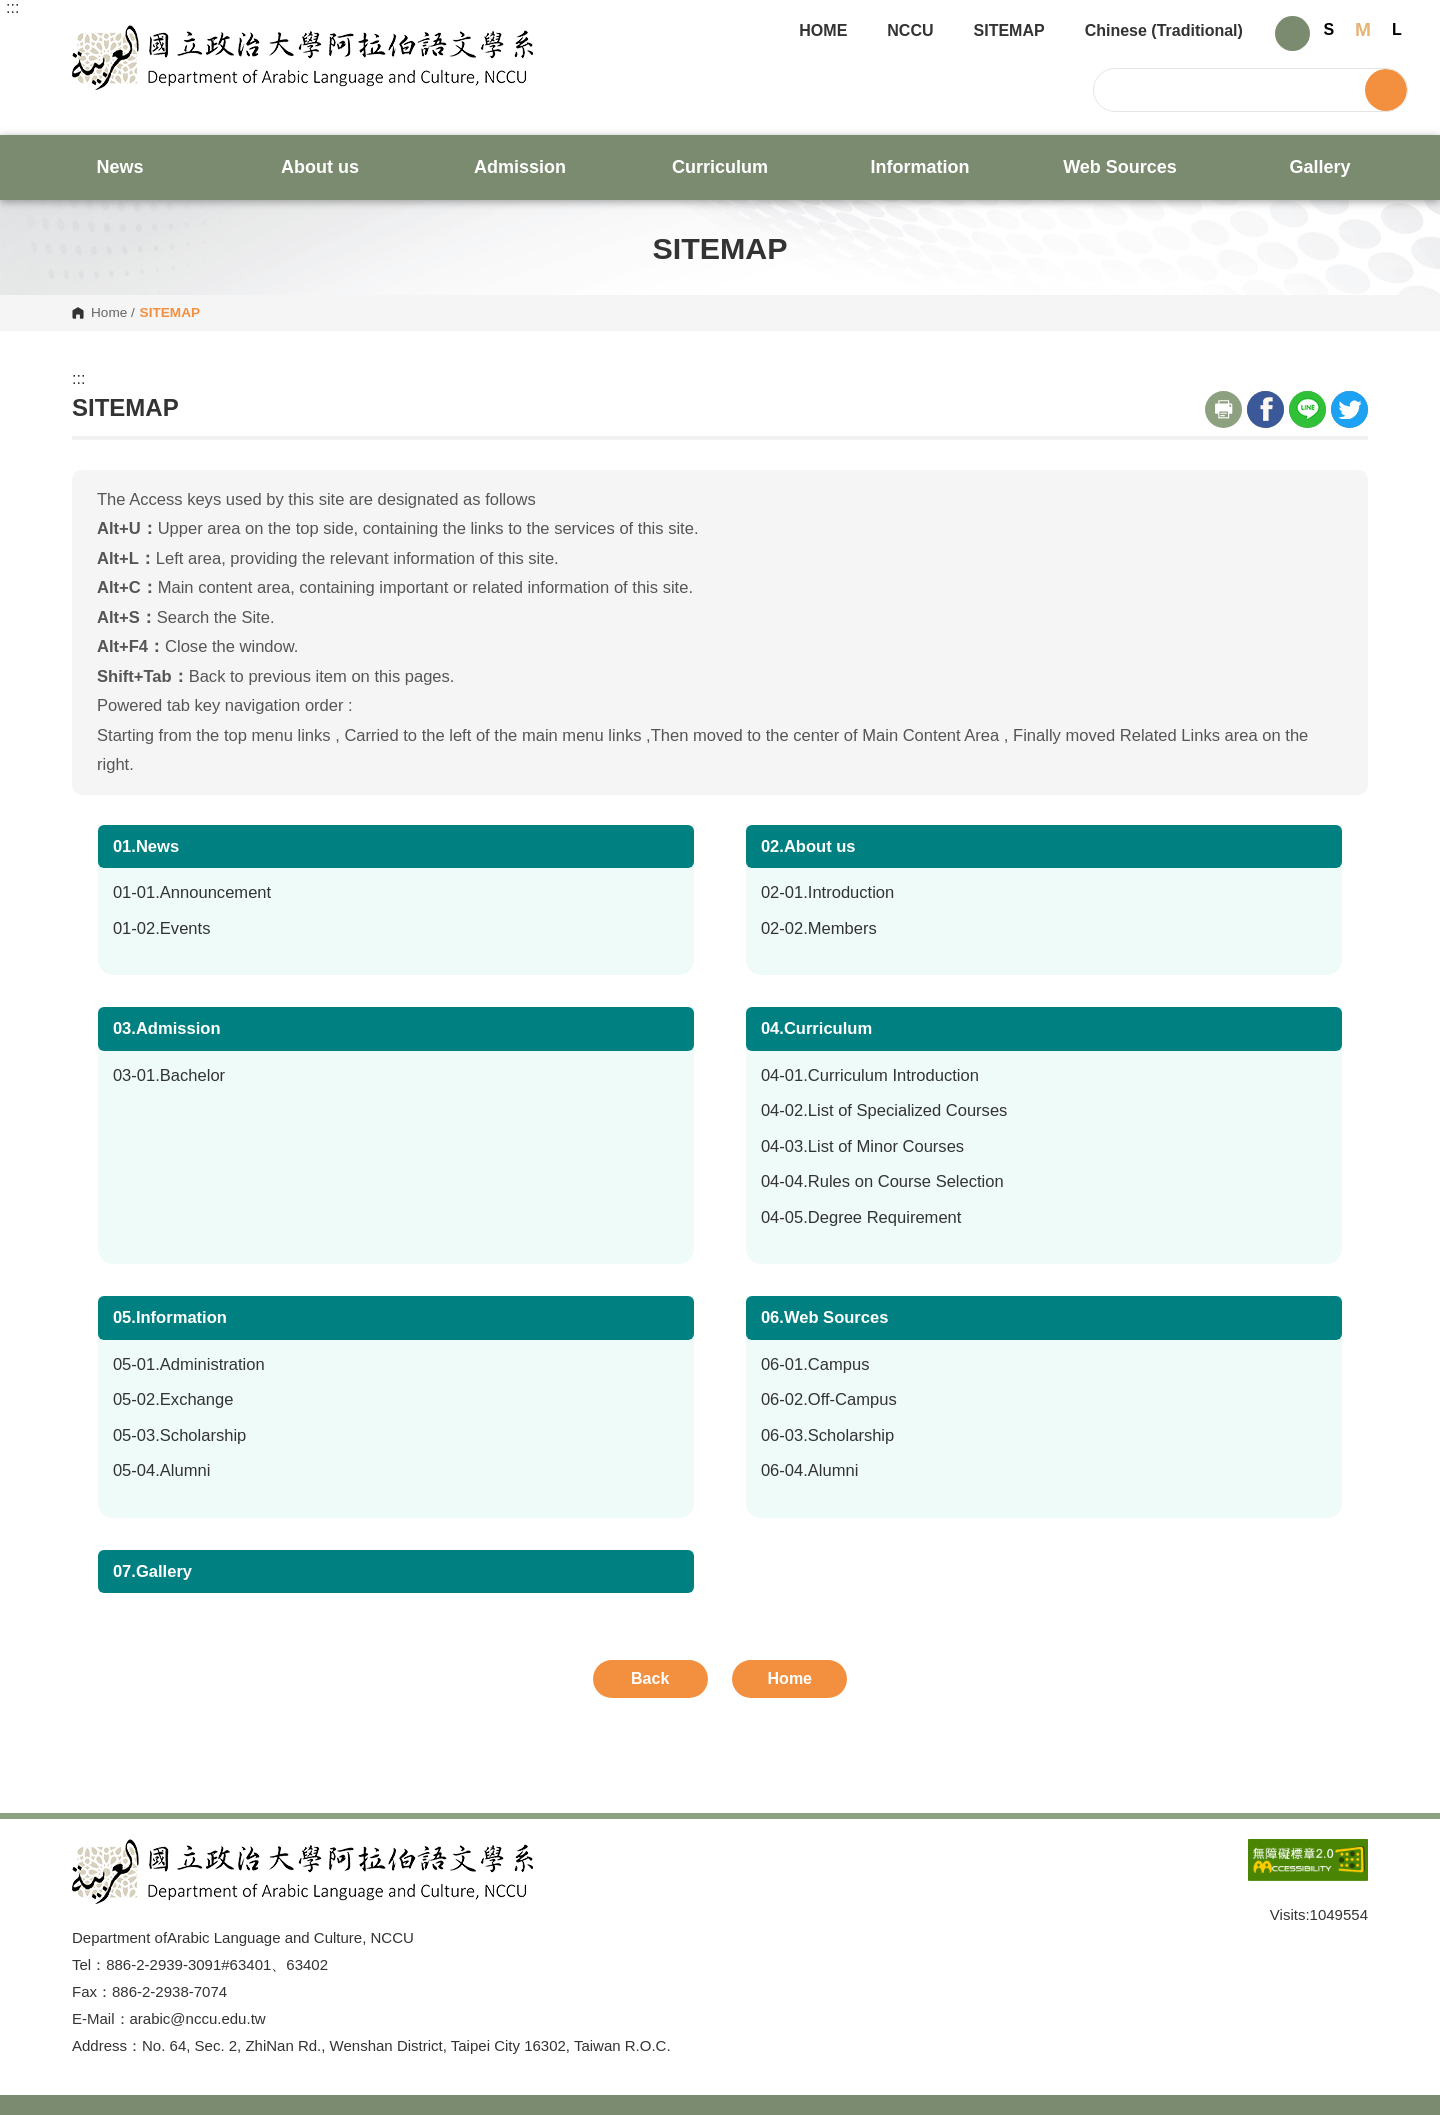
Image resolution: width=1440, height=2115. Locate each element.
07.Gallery (152, 1571)
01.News (146, 846)
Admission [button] (520, 167)
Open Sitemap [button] (720, 1796)
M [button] (1363, 29)
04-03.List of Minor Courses (862, 1146)
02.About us (808, 846)
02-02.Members (819, 928)
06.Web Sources (825, 1317)
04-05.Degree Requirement (861, 1217)
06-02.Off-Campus (829, 1399)
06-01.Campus (815, 1364)
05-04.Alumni (162, 1470)
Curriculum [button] (720, 167)
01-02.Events (162, 928)
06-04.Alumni (810, 1470)
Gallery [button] (1319, 167)
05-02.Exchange (173, 1399)
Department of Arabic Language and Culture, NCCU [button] (88, 36)
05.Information (170, 1317)
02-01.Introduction (827, 892)
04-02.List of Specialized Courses (884, 1110)
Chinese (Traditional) (1164, 31)
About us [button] (320, 167)
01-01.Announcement (192, 892)
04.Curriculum (816, 1028)
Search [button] (1386, 90)
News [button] (119, 167)
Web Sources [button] (1120, 167)
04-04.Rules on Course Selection (882, 1181)
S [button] (1329, 29)
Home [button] (790, 1678)
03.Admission (167, 1028)
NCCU (910, 31)
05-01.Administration (189, 1364)
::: (12, 8)
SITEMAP (1009, 31)
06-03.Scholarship (827, 1435)
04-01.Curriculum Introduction (870, 1075)
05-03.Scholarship (179, 1435)
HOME (823, 31)
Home (109, 313)
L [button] (1397, 29)
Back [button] (650, 1678)
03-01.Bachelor (169, 1075)
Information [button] (920, 167)
